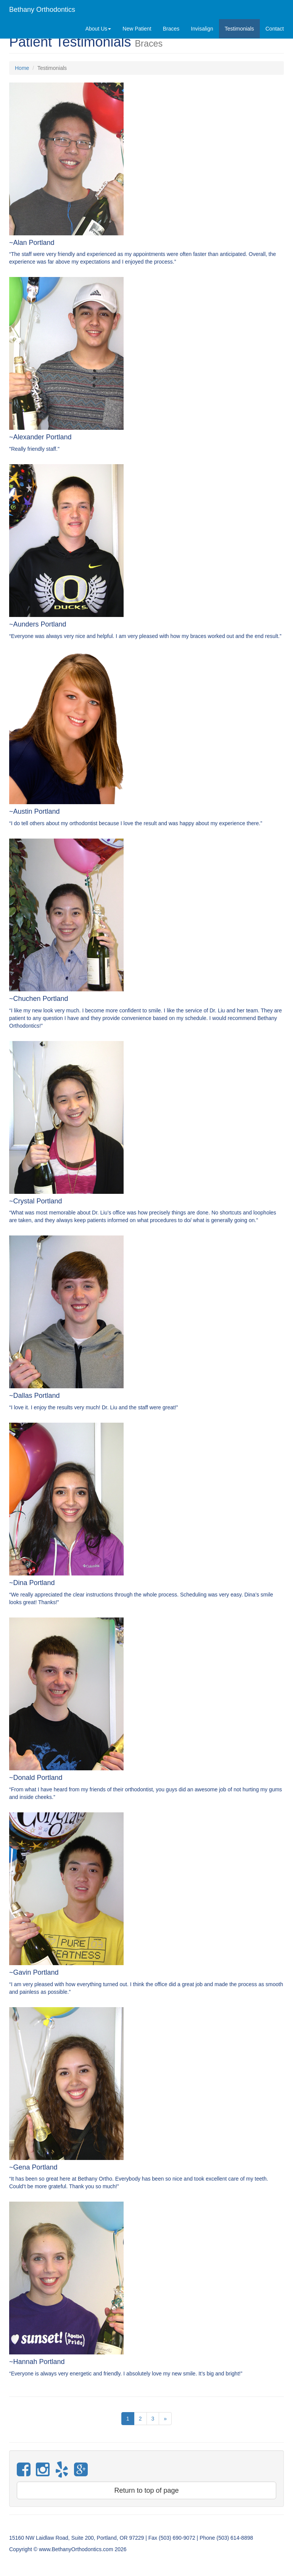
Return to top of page (146, 2490)
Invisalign (202, 29)
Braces (171, 29)
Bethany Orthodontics (42, 9)
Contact (275, 29)
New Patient (136, 29)
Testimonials (239, 29)
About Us (98, 29)
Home (22, 68)
